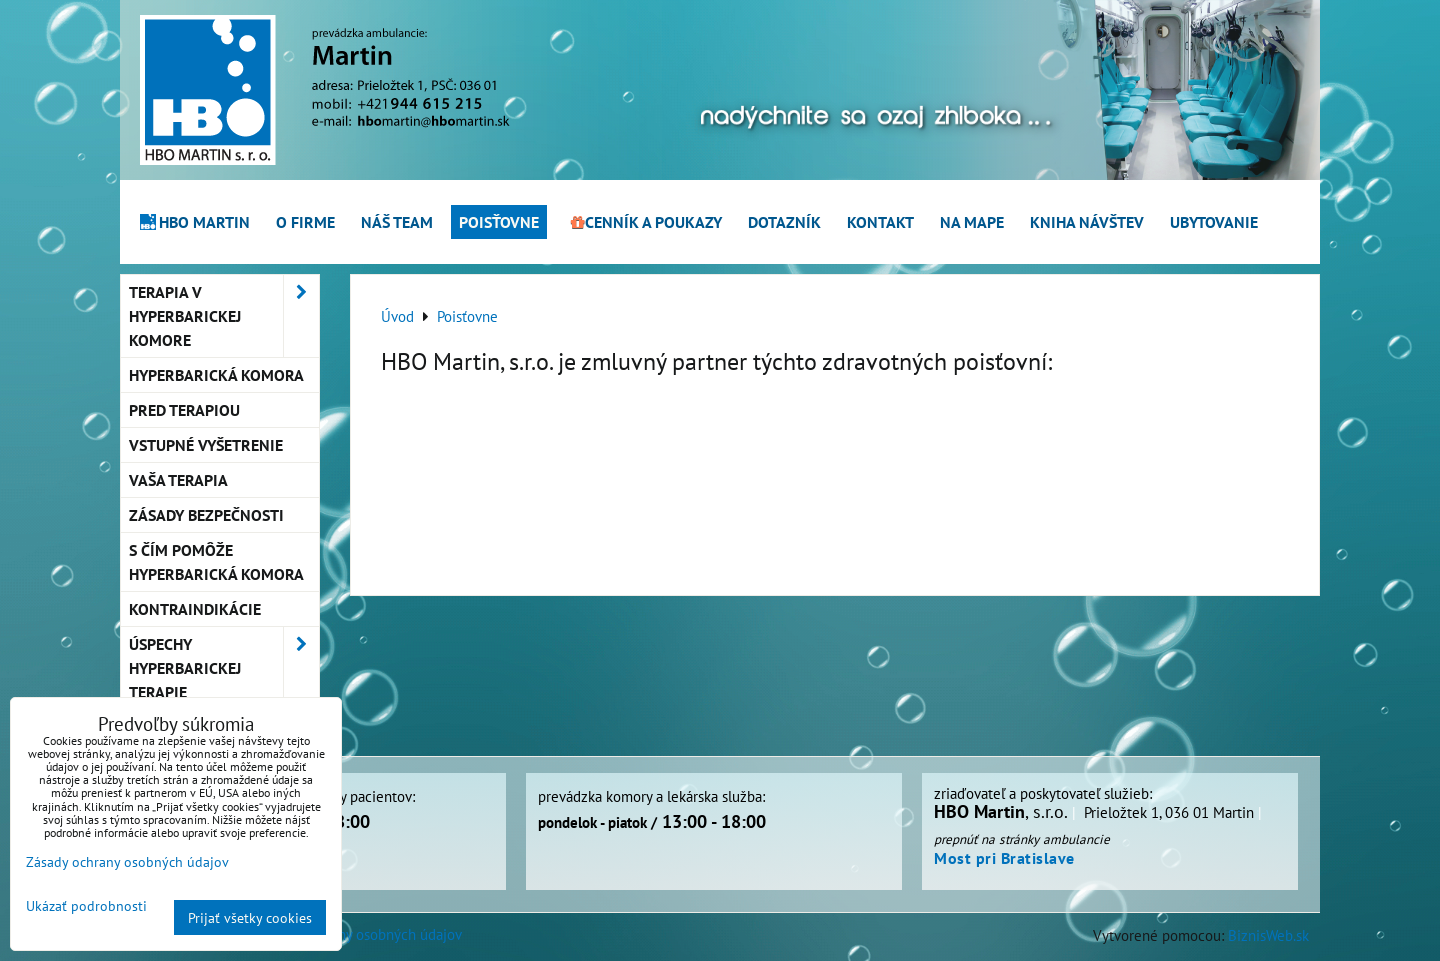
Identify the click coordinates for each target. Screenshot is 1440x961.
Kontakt (880, 222)
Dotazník (784, 222)
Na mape (972, 222)
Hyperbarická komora (216, 375)
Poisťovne (499, 222)
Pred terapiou (184, 410)
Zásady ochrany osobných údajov (359, 934)
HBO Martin (194, 222)
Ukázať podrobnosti (86, 906)
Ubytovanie (1214, 222)
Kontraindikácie (195, 609)
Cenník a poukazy (644, 222)
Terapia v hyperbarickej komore (224, 316)
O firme (305, 222)
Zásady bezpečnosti (206, 515)
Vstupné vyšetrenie (206, 445)
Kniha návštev (1087, 222)
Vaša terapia (178, 480)
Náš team (397, 222)
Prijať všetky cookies (250, 917)
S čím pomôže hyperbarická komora (216, 562)
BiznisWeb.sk (1268, 935)
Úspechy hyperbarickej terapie (224, 668)
